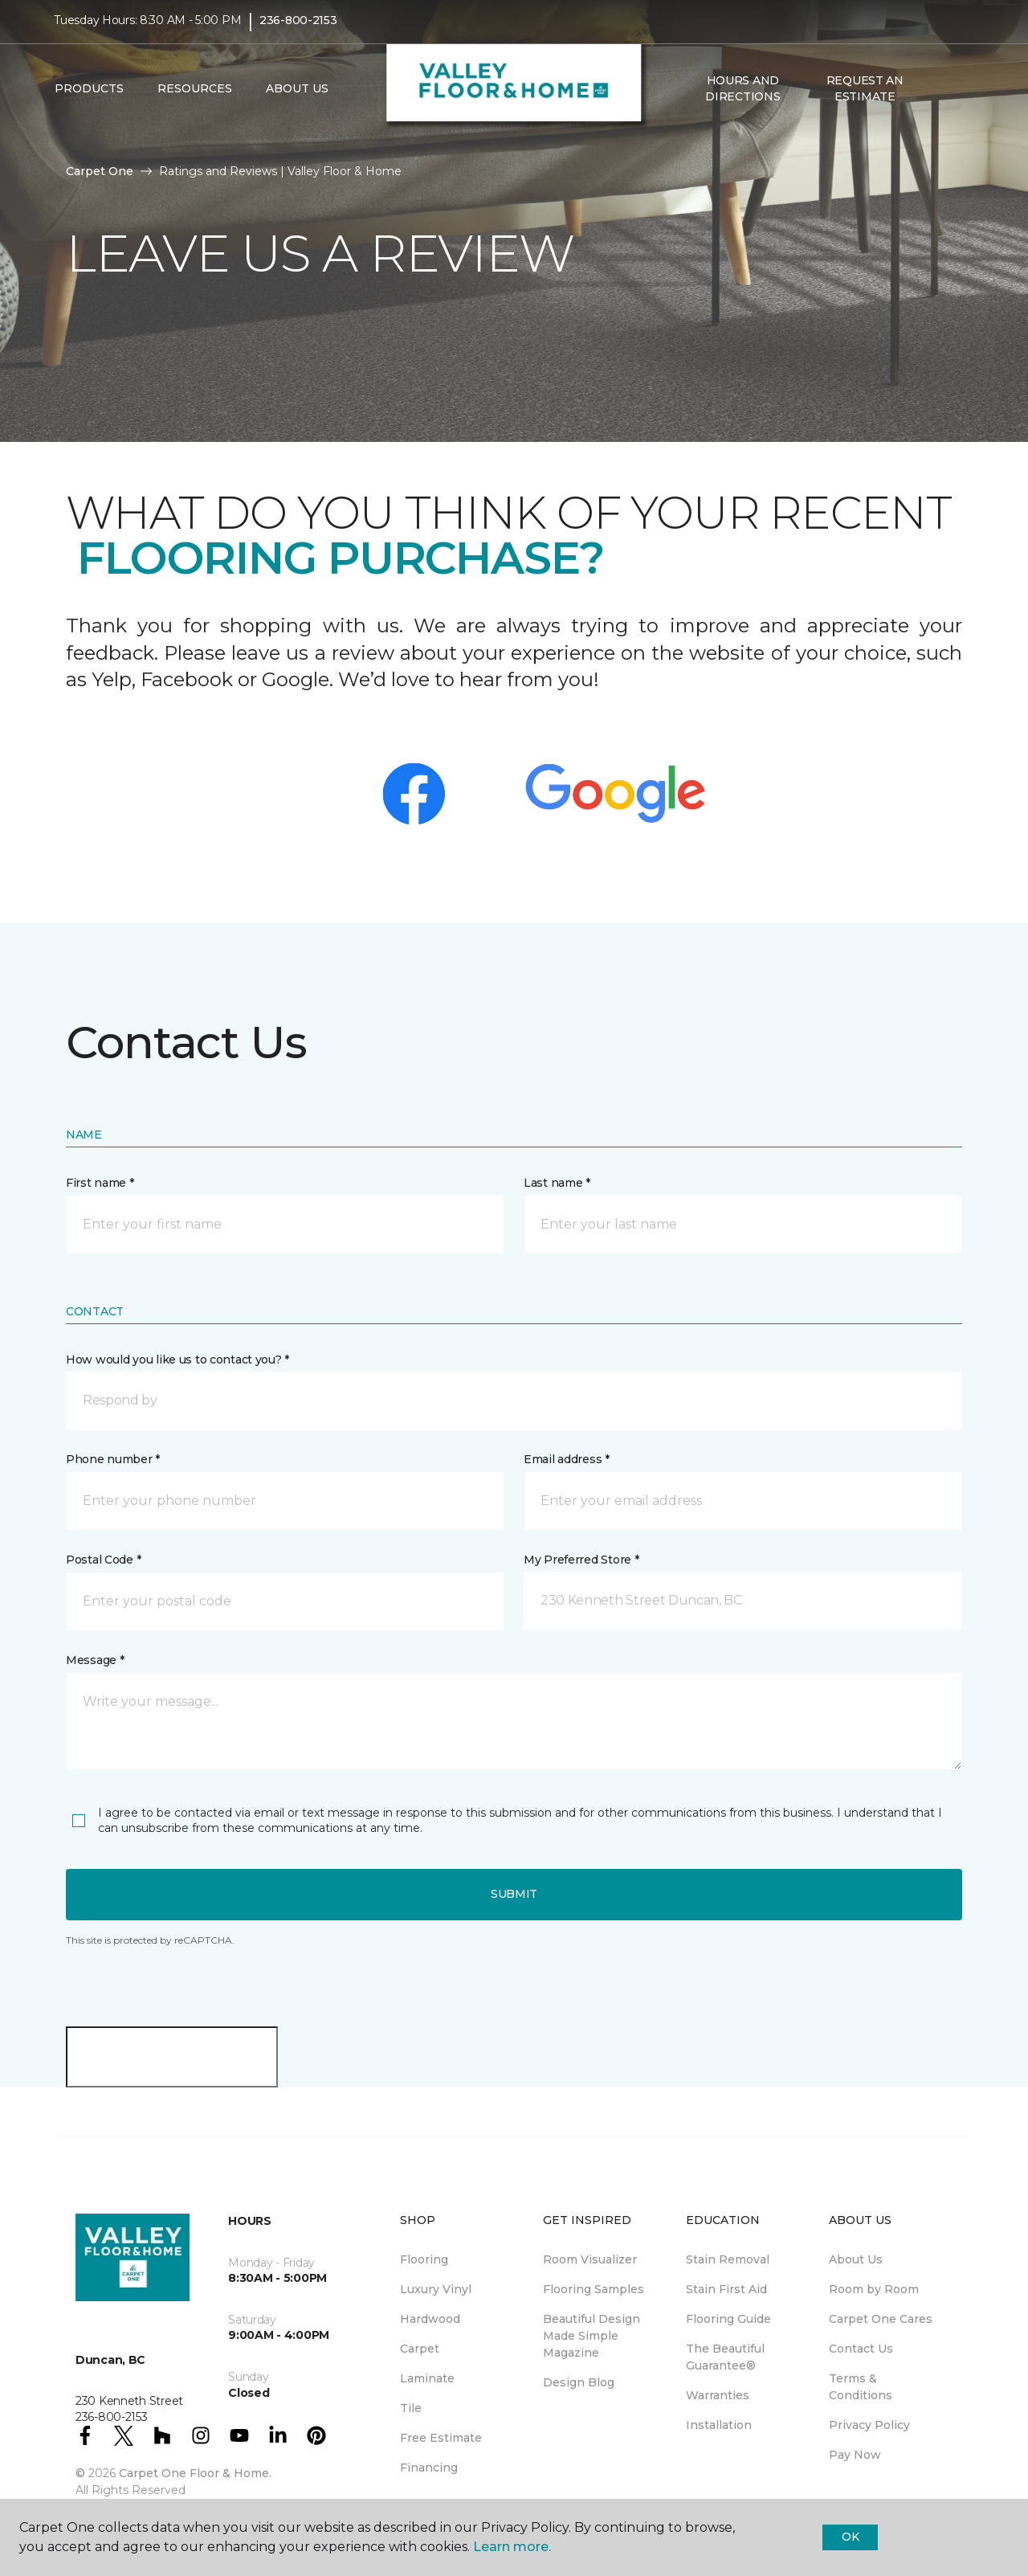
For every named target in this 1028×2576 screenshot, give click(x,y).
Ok (850, 2536)
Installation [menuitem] (719, 2425)
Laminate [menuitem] (427, 2378)
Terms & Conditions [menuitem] (860, 2386)
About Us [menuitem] (856, 2259)
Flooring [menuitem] (424, 2259)
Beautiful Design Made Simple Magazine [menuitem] (591, 2336)
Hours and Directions (742, 96)
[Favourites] (958, 97)
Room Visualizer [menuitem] (590, 2259)
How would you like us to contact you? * (177, 1359)
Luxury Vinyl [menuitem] (435, 2289)
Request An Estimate (865, 96)
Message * (95, 1660)
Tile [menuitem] (411, 2408)
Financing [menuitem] (429, 2467)
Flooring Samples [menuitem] (593, 2289)
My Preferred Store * (581, 1559)
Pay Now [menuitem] (855, 2454)
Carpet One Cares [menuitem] (880, 2319)
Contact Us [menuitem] (861, 2348)
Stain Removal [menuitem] (727, 2259)
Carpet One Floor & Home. (195, 2473)
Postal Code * (103, 1559)
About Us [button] (297, 97)
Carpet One (99, 171)
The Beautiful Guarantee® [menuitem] (725, 2357)
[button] (938, 97)
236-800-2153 (298, 29)
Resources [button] (194, 97)
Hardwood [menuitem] (430, 2319)
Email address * (567, 1459)
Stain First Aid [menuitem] (726, 2289)
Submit (514, 1894)
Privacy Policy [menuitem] (869, 2425)
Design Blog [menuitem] (578, 2382)
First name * (100, 1182)
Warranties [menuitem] (717, 2395)
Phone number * (113, 1459)
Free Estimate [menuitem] (441, 2438)
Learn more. (512, 2546)
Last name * (557, 1182)
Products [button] (89, 97)
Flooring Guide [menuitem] (728, 2319)
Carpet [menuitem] (419, 2348)
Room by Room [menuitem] (874, 2289)
